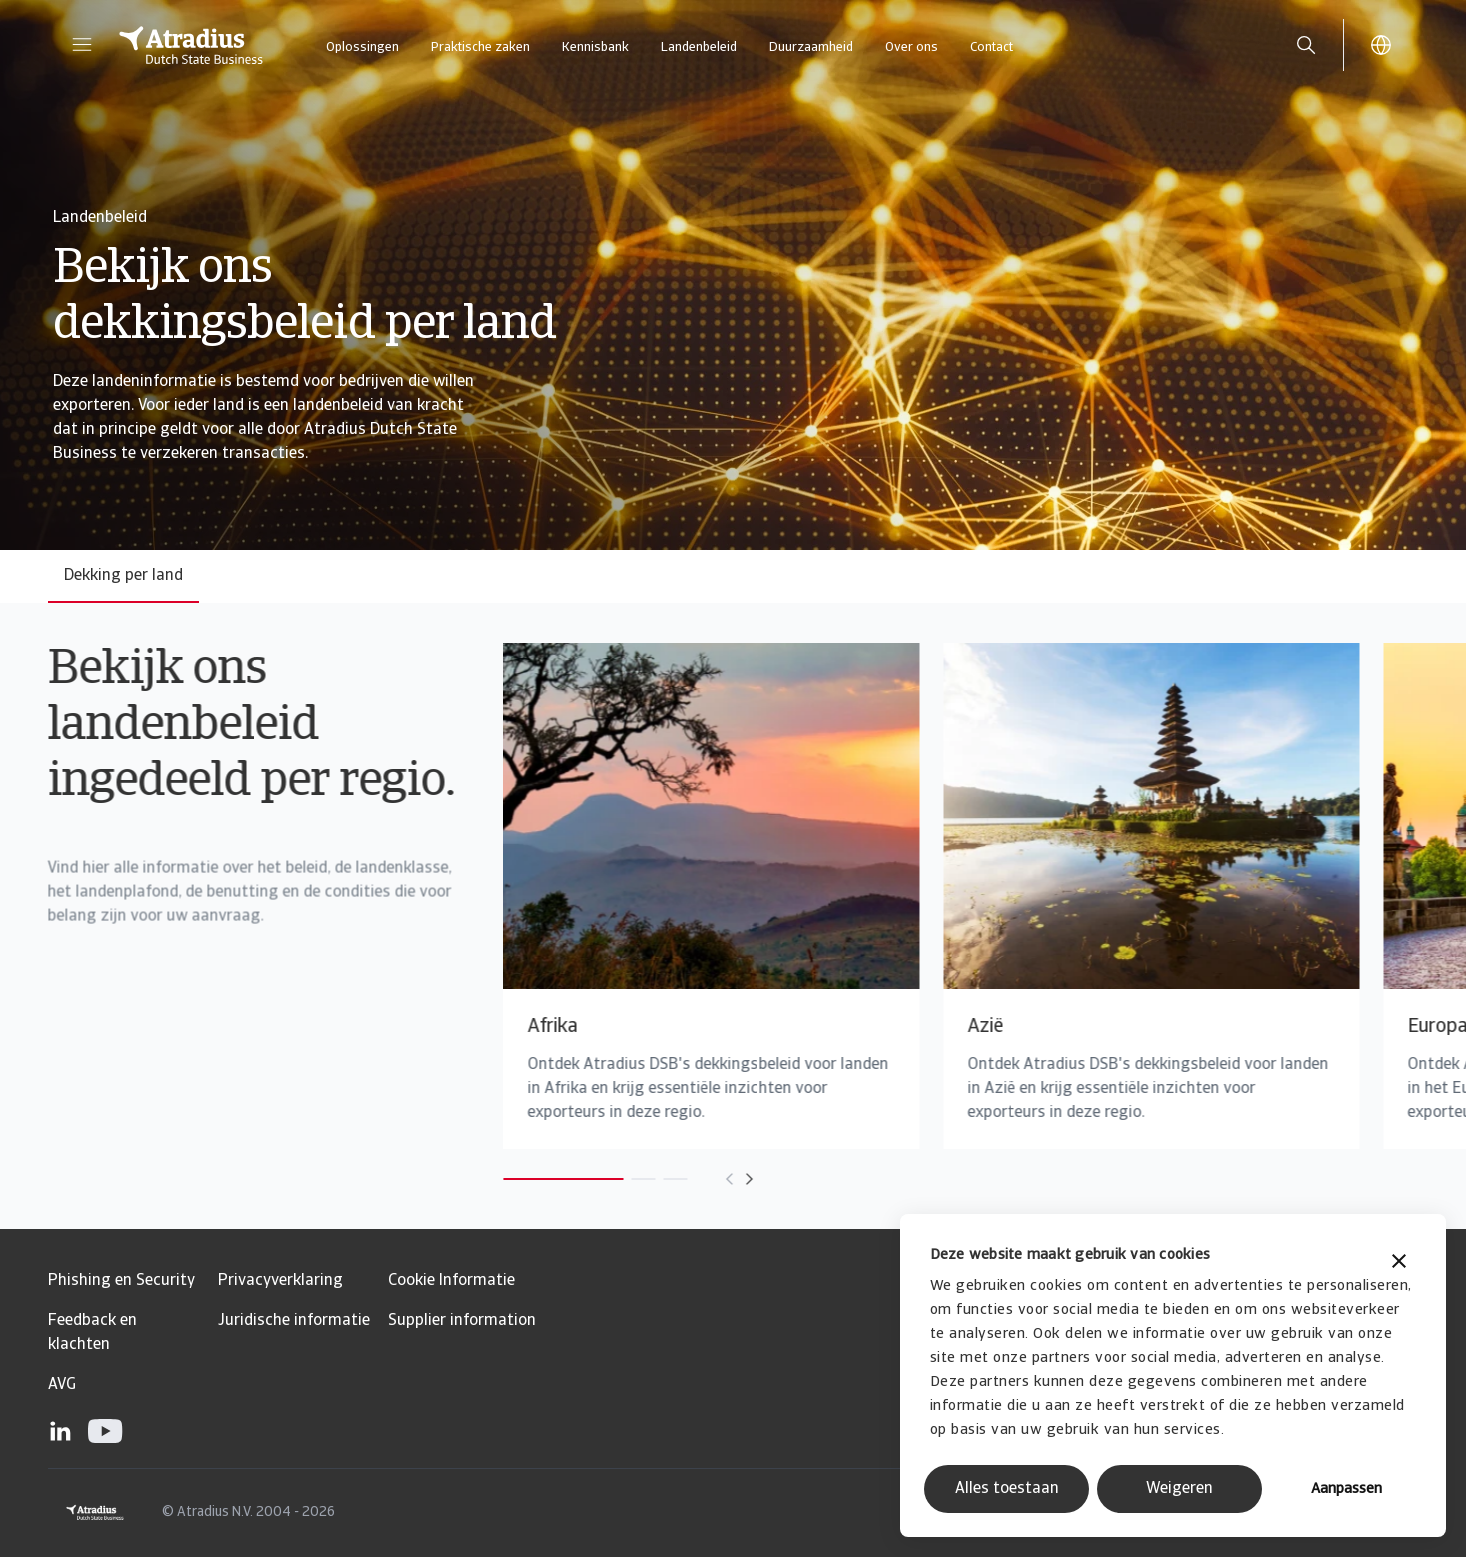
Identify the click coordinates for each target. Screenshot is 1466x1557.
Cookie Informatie (451, 1281)
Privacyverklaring (280, 1281)
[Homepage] (191, 45)
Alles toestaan (1007, 1489)
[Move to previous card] (676, 1179)
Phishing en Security (121, 1281)
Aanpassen (1346, 1489)
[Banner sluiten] (1399, 1263)
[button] (82, 45)
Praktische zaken (480, 47)
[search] (1306, 45)
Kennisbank (595, 47)
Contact (991, 47)
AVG (62, 1385)
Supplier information (462, 1321)
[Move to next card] (696, 1179)
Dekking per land (123, 576)
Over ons (911, 47)
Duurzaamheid (811, 47)
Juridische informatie (294, 1321)
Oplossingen (362, 47)
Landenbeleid (699, 47)
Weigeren (1179, 1489)
